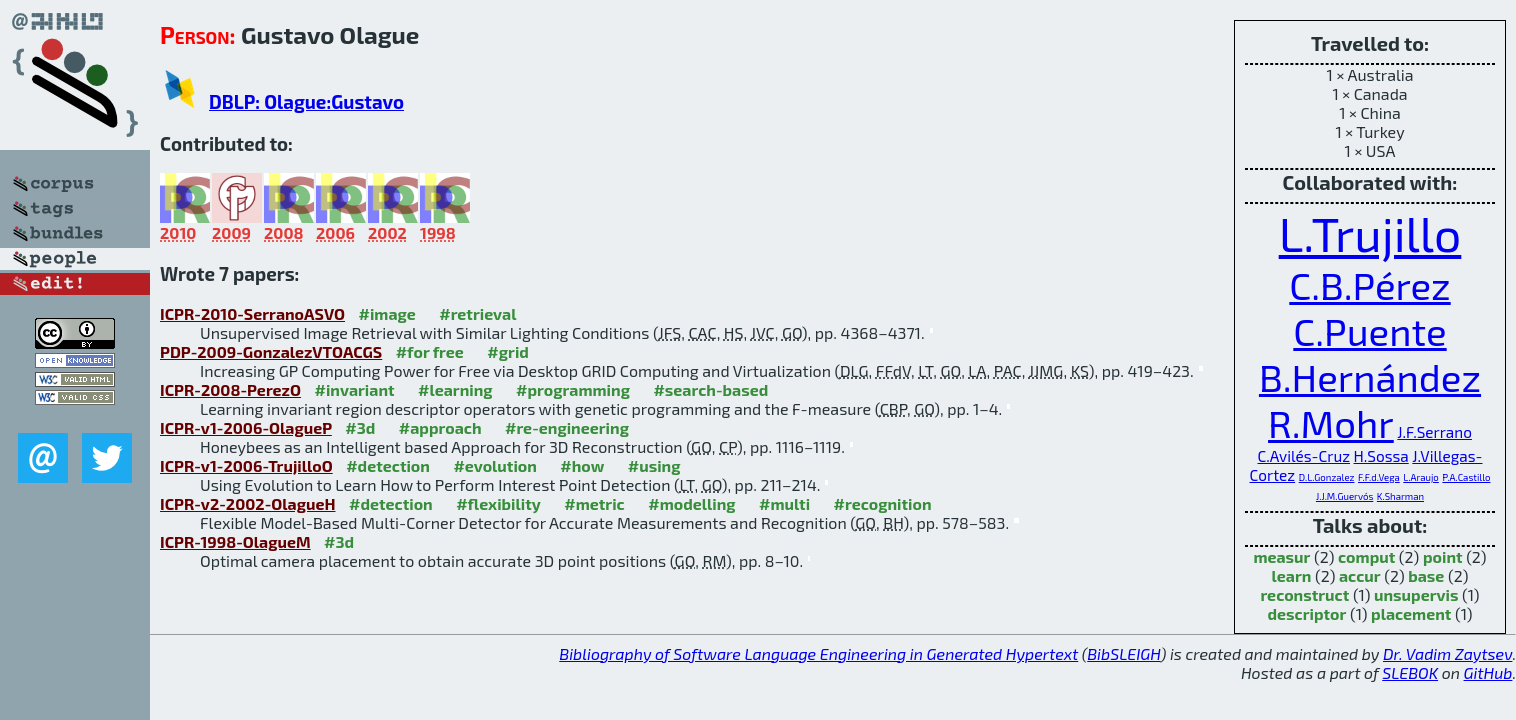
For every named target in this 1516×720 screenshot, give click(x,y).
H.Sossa (1381, 456)
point (1443, 556)
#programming (573, 389)
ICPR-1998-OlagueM (235, 541)
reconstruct (1304, 594)
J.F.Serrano (1434, 432)
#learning (455, 389)
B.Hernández (1370, 377)
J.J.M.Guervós (1344, 496)
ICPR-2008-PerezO (230, 389)
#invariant (355, 389)
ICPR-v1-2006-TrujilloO (246, 465)
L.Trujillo (1370, 233)
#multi (784, 503)
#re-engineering (567, 427)
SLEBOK (1410, 672)
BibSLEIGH (1123, 653)
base (1426, 575)
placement (1411, 613)
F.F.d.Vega (1379, 477)
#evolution (494, 465)
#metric (594, 503)
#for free (430, 351)
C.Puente (1369, 331)
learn (1292, 575)
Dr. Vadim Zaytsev (1447, 653)
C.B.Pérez (1369, 285)
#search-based (710, 389)
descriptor (1307, 613)
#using (654, 465)
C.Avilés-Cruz (1304, 456)
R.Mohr (1331, 423)
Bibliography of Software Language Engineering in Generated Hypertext (818, 653)
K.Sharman (1400, 496)
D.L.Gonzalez (1327, 477)
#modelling (691, 503)
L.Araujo (1421, 477)
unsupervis (1416, 594)
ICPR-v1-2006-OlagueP (246, 427)
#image (386, 313)
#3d (360, 427)
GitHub (1488, 672)
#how (582, 465)
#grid (508, 351)
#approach (440, 427)
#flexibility (498, 503)
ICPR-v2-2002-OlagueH (248, 503)
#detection (388, 465)
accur (1360, 575)
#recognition (883, 503)
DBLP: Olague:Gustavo (306, 101)
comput (1366, 556)
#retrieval (477, 313)
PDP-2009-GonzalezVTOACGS (271, 351)
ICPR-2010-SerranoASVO (252, 313)
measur (1281, 556)
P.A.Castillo (1466, 477)
